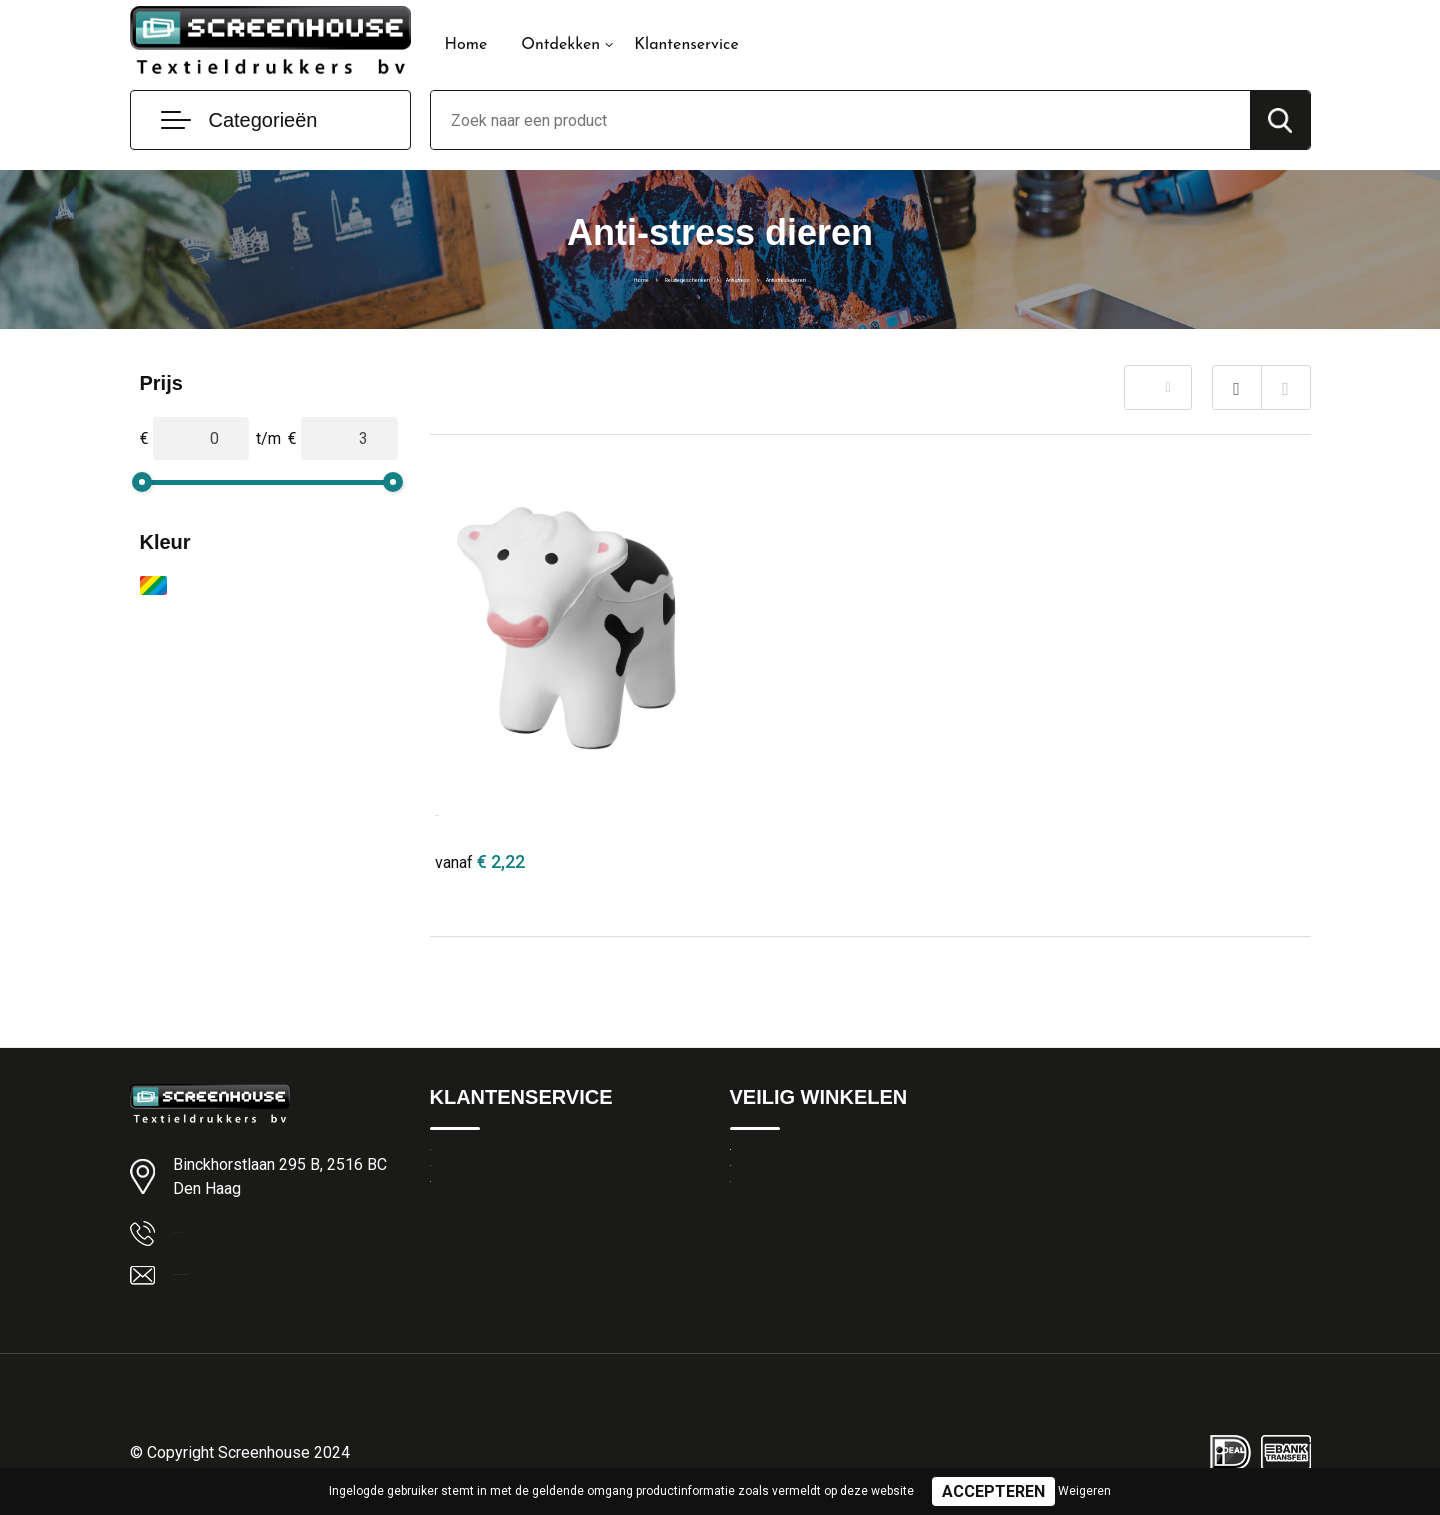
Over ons (459, 1207)
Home (466, 45)
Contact (456, 1164)
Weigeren (1084, 1491)
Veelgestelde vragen (496, 1250)
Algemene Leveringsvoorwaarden (839, 1164)
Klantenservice (686, 45)
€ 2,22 (480, 861)
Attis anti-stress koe (505, 810)
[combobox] (840, 120)
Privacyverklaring (784, 1207)
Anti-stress (752, 277)
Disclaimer (764, 1250)
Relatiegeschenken (634, 277)
